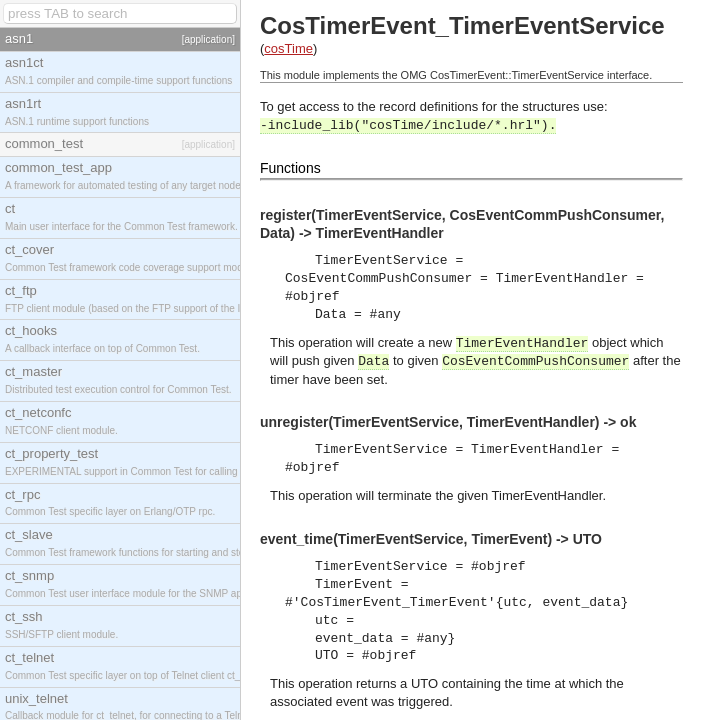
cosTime (288, 48)
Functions (290, 168)
